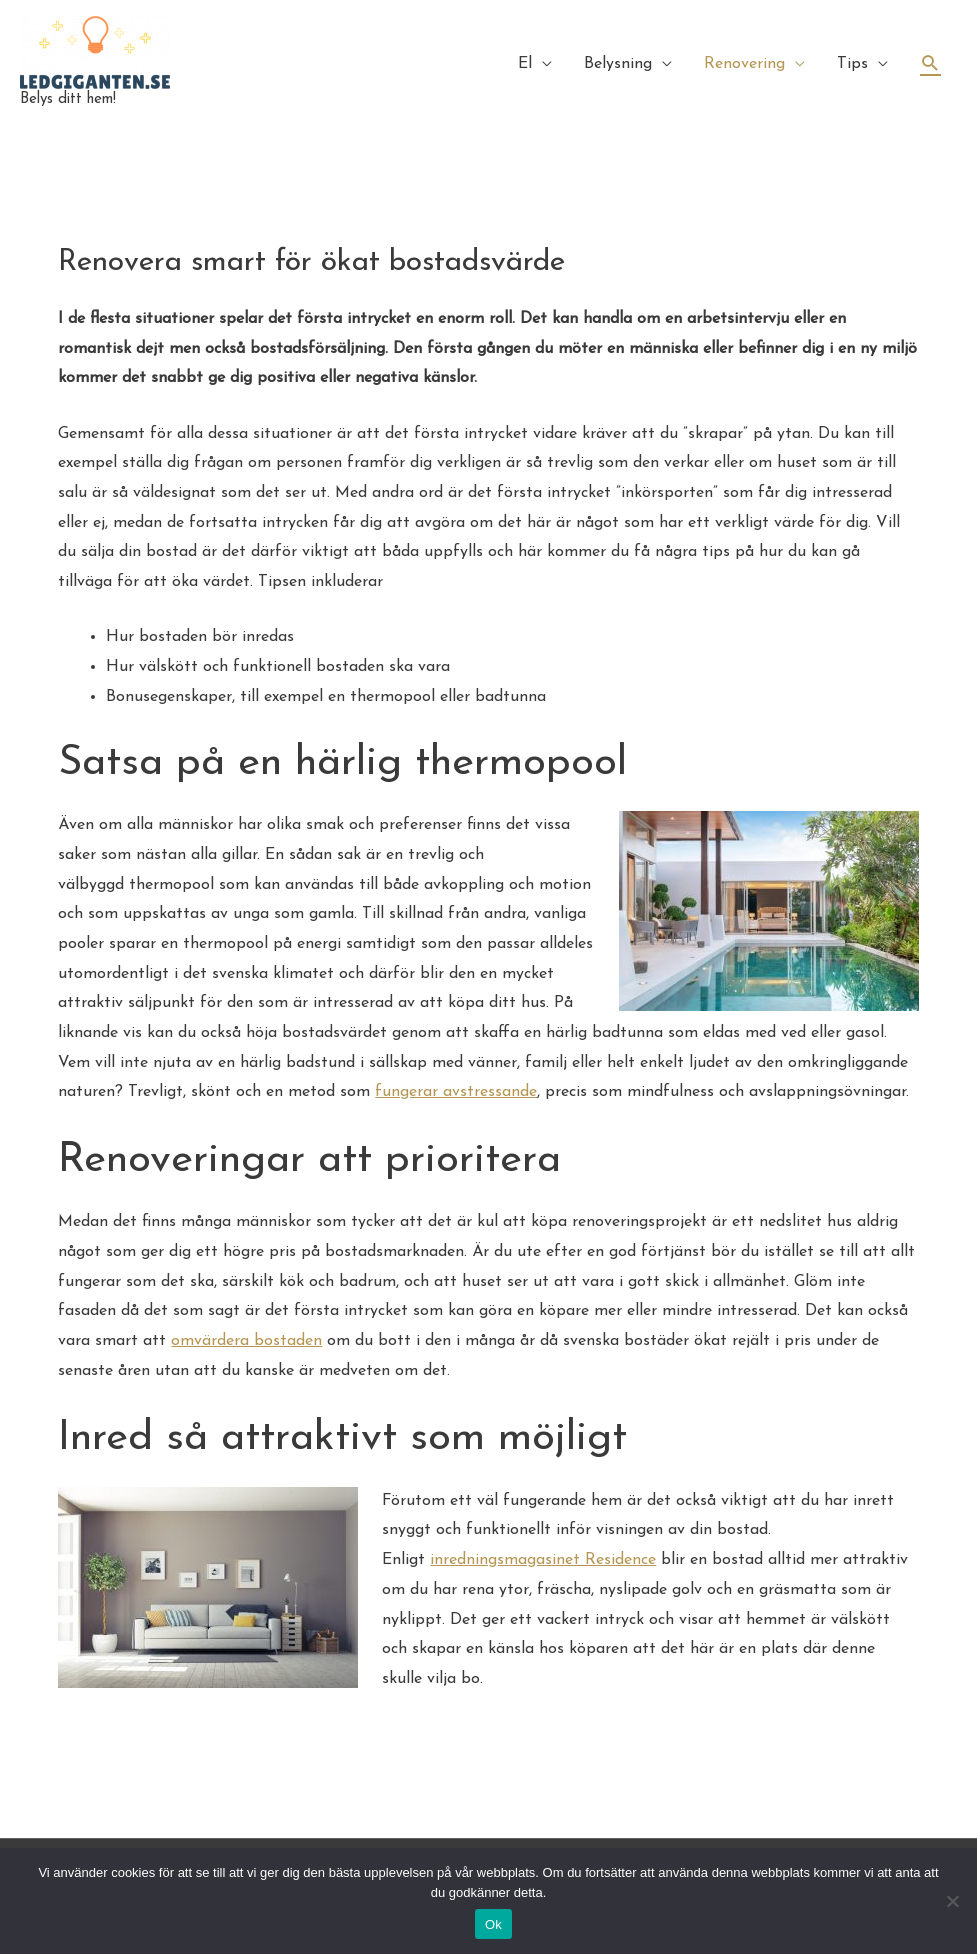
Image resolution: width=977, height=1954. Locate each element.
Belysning (618, 64)
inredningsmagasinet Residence (543, 1560)
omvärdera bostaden (246, 1341)
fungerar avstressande (456, 1092)
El (525, 64)
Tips (852, 64)
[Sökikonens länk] (930, 63)
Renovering (744, 64)
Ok (493, 1924)
